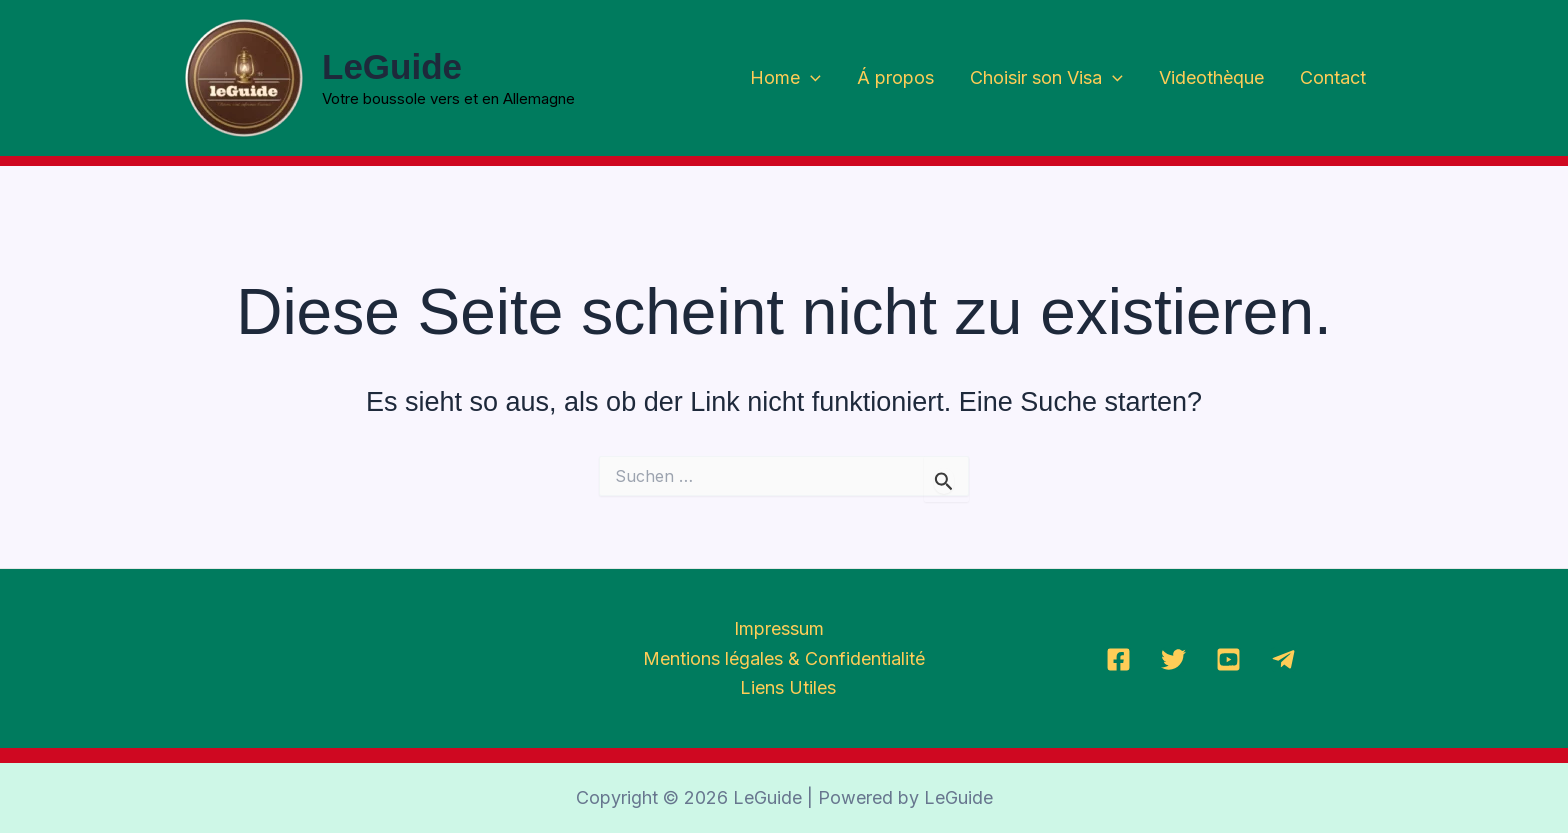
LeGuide (392, 66)
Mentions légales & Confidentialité (784, 658)
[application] (810, 78)
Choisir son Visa (1046, 78)
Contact (1333, 77)
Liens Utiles (788, 687)
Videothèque (1211, 77)
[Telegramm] (1283, 659)
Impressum (779, 628)
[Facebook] (1118, 659)
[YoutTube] (1228, 659)
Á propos (895, 77)
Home (785, 78)
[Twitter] (1173, 659)
